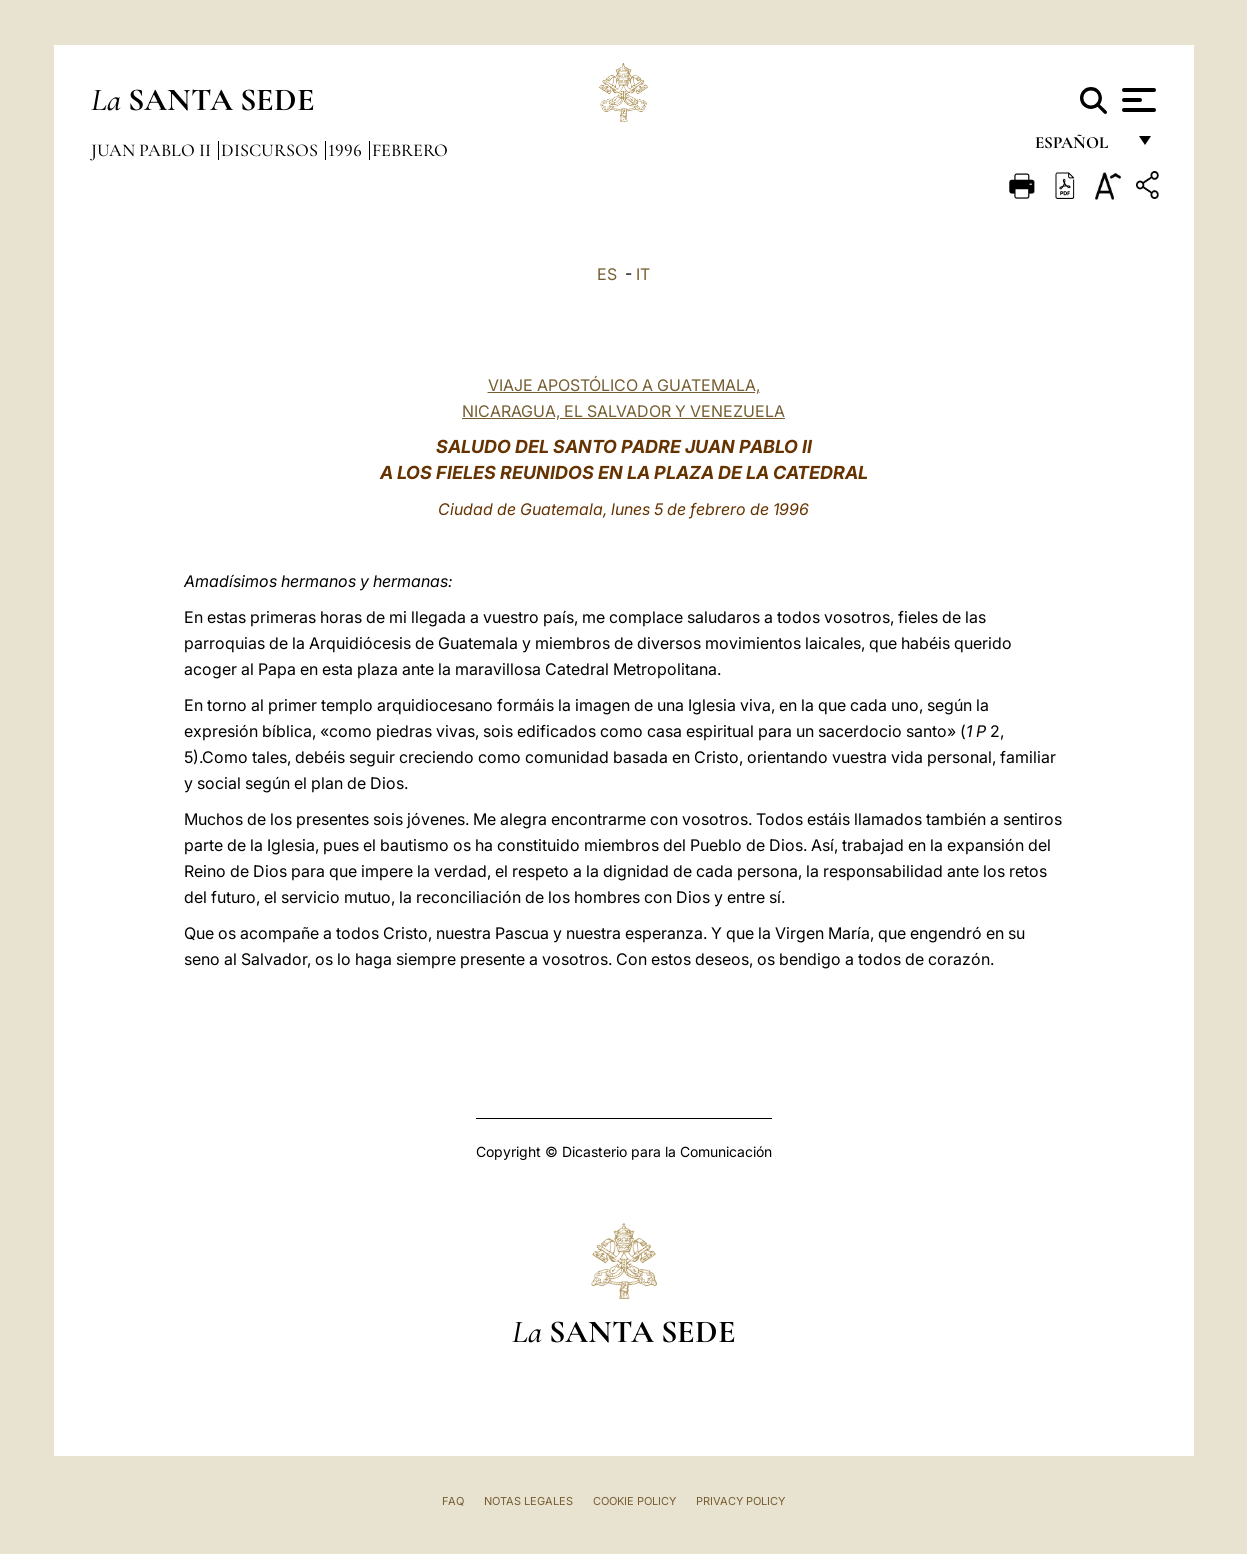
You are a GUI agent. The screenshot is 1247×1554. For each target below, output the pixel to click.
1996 (347, 150)
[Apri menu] (1136, 100)
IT (643, 274)
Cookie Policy (634, 1501)
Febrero (410, 150)
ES (607, 274)
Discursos (271, 150)
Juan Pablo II (153, 150)
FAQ (453, 1501)
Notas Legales (528, 1501)
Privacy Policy (740, 1501)
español (1079, 147)
